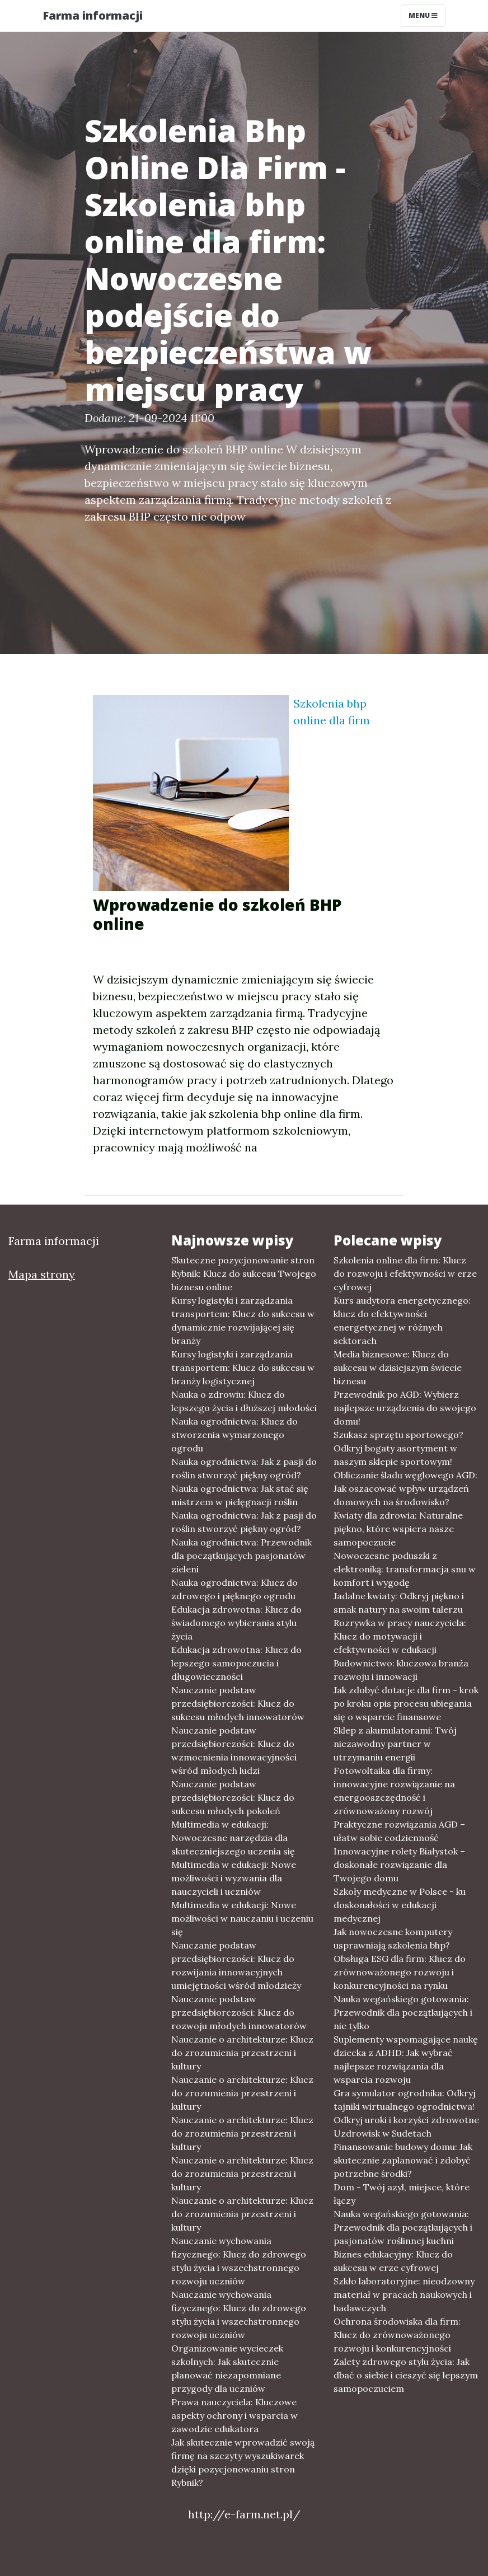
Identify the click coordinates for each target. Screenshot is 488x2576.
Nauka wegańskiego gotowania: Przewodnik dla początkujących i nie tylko (403, 2012)
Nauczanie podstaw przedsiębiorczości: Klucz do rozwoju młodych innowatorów (239, 2012)
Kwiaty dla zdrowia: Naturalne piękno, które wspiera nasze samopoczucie (398, 1529)
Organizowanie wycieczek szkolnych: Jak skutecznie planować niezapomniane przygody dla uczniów (227, 2368)
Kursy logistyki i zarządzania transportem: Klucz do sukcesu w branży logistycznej (243, 1367)
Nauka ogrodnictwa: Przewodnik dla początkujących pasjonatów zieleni (241, 1556)
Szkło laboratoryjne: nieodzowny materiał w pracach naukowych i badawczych (404, 2294)
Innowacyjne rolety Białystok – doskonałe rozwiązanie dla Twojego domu (399, 1865)
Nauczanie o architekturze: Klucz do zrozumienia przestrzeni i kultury (242, 2053)
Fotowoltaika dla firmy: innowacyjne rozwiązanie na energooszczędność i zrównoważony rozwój (394, 1790)
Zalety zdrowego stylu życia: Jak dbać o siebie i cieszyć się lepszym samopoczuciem (406, 2375)
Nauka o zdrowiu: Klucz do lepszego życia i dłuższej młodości (244, 1401)
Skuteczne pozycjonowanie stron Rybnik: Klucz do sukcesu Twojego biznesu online (243, 1273)
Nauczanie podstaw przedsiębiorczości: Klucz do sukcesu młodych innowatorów (237, 1703)
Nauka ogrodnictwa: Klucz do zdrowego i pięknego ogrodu (234, 1589)
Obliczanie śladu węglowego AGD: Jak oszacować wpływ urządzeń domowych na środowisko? (405, 1488)
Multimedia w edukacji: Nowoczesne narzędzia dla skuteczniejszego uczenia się (233, 1838)
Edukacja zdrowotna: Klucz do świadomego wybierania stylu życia (236, 1623)
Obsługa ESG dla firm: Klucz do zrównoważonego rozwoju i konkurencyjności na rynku (400, 1972)
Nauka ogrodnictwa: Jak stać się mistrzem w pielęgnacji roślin (239, 1495)
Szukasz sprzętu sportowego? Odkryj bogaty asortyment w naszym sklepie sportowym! (398, 1448)
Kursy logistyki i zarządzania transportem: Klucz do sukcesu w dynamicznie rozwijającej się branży (243, 1320)
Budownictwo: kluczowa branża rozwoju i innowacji (401, 1669)
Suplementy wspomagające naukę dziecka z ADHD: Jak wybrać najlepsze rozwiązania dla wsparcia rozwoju (406, 2059)
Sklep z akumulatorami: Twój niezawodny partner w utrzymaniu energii (395, 1744)
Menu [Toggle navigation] (423, 15)
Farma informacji (93, 15)
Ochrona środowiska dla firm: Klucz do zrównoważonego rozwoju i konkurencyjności (397, 2335)
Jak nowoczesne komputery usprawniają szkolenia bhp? (393, 1938)
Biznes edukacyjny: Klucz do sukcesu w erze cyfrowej (393, 2261)
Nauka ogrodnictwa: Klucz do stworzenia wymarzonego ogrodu (234, 1435)
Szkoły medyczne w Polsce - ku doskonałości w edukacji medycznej (400, 1905)
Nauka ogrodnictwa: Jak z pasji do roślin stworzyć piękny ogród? (244, 1468)
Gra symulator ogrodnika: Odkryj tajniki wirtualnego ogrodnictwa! (405, 2099)
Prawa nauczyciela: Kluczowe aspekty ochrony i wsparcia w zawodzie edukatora (234, 2415)
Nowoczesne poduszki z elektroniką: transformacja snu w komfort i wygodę (405, 1569)
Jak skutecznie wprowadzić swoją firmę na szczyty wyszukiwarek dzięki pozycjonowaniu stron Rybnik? (243, 2462)
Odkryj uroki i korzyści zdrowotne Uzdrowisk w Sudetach (406, 2126)
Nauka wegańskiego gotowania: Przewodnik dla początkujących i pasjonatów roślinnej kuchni (403, 2227)
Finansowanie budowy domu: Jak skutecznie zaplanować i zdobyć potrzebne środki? (403, 2160)
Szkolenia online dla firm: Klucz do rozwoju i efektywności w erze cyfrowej (405, 1273)
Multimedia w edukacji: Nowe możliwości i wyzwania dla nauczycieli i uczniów (233, 1878)
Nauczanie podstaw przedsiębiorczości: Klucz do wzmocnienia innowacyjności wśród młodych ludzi (234, 1750)
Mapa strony (41, 1274)
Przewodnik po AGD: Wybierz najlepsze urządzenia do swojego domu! (405, 1408)
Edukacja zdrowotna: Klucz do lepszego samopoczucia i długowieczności (236, 1663)
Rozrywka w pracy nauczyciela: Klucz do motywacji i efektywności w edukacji (400, 1636)
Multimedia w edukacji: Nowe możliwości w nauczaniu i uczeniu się (242, 1918)
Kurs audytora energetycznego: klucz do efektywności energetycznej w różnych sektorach (402, 1320)
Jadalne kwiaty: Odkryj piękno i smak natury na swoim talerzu (399, 1602)
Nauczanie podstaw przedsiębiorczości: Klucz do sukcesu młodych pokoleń (232, 1797)
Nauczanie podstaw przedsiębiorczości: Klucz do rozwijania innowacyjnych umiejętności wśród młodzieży (236, 1965)
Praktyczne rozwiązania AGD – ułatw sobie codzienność (399, 1831)
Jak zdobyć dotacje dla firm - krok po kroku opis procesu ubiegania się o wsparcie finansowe (406, 1703)
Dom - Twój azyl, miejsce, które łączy (402, 2193)
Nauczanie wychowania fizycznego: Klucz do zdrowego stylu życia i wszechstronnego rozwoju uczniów (238, 2261)
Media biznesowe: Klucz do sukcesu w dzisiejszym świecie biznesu (398, 1367)
